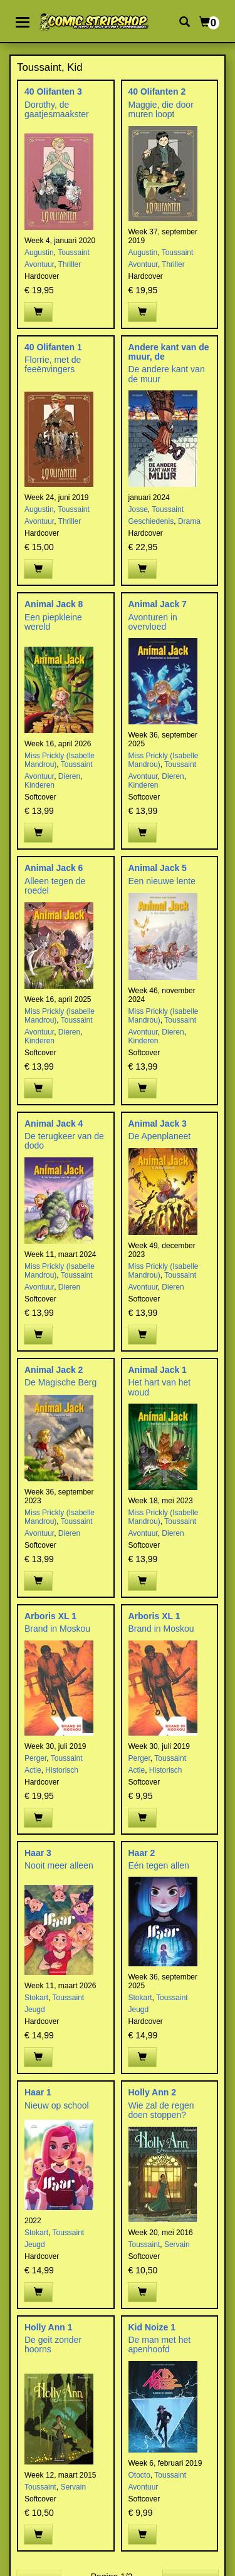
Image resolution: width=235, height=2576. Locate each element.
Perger (35, 1758)
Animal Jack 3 (157, 1124)
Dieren (69, 776)
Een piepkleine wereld (53, 622)
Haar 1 (37, 2092)
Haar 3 (37, 1853)
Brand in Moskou (57, 1629)
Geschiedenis (151, 521)
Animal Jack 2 (53, 1370)
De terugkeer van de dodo (64, 1140)
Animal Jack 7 (157, 604)
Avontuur (39, 264)
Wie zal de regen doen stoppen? (161, 2110)
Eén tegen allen (158, 1865)
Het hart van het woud (159, 1387)
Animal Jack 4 (53, 1124)
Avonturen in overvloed (152, 622)
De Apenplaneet (159, 1136)
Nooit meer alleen (58, 1865)
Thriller (69, 264)
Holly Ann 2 (152, 2092)
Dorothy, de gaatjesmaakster (56, 109)
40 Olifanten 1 (53, 347)
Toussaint (74, 252)
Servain (177, 2244)
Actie (32, 1770)
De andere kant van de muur (166, 373)
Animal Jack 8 (53, 604)
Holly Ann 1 (48, 2327)
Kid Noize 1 (151, 2327)
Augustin (39, 252)
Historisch (61, 1770)
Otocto (139, 2475)
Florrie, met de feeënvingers (52, 364)
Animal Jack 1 (157, 1370)
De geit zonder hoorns (52, 2344)
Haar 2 (141, 1853)
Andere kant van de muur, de (168, 352)
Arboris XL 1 (50, 1616)
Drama (189, 521)
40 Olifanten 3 (53, 91)
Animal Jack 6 (53, 868)
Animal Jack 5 (157, 868)
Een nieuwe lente (162, 881)
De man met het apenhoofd (159, 2344)
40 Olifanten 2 (157, 91)
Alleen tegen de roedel (54, 885)
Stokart (36, 1997)
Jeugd (34, 2009)
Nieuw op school (56, 2105)
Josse (138, 509)
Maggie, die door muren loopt (161, 109)
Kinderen (39, 785)
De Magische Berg (60, 1382)
